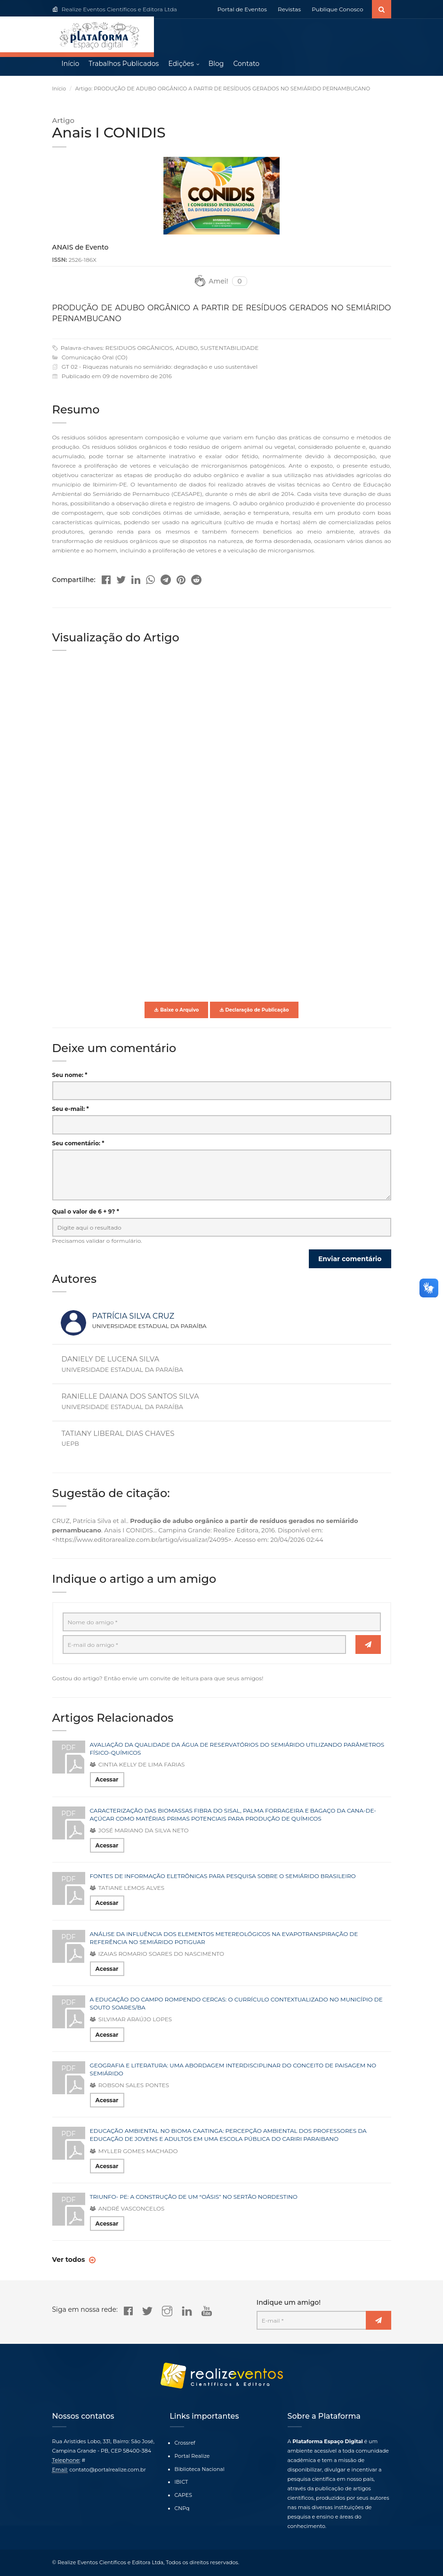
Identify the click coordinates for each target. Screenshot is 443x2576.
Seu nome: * (70, 1076)
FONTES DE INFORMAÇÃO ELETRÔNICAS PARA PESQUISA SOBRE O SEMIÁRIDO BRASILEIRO (223, 1877)
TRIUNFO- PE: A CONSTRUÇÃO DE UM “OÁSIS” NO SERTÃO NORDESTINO (194, 2198)
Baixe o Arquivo (176, 1011)
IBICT (181, 2482)
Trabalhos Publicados (124, 66)
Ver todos (69, 2261)
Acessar (107, 1781)
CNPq (182, 2508)
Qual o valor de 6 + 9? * (85, 1212)
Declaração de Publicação (254, 1011)
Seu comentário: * (78, 1144)
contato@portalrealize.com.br (107, 2469)
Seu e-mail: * (70, 1110)
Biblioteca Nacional (200, 2469)
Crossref (185, 2442)
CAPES (183, 2495)
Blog (216, 66)
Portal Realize (192, 2456)
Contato (246, 66)
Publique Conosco (337, 9)
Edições (180, 66)
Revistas (289, 9)
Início (71, 66)
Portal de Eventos (242, 9)
